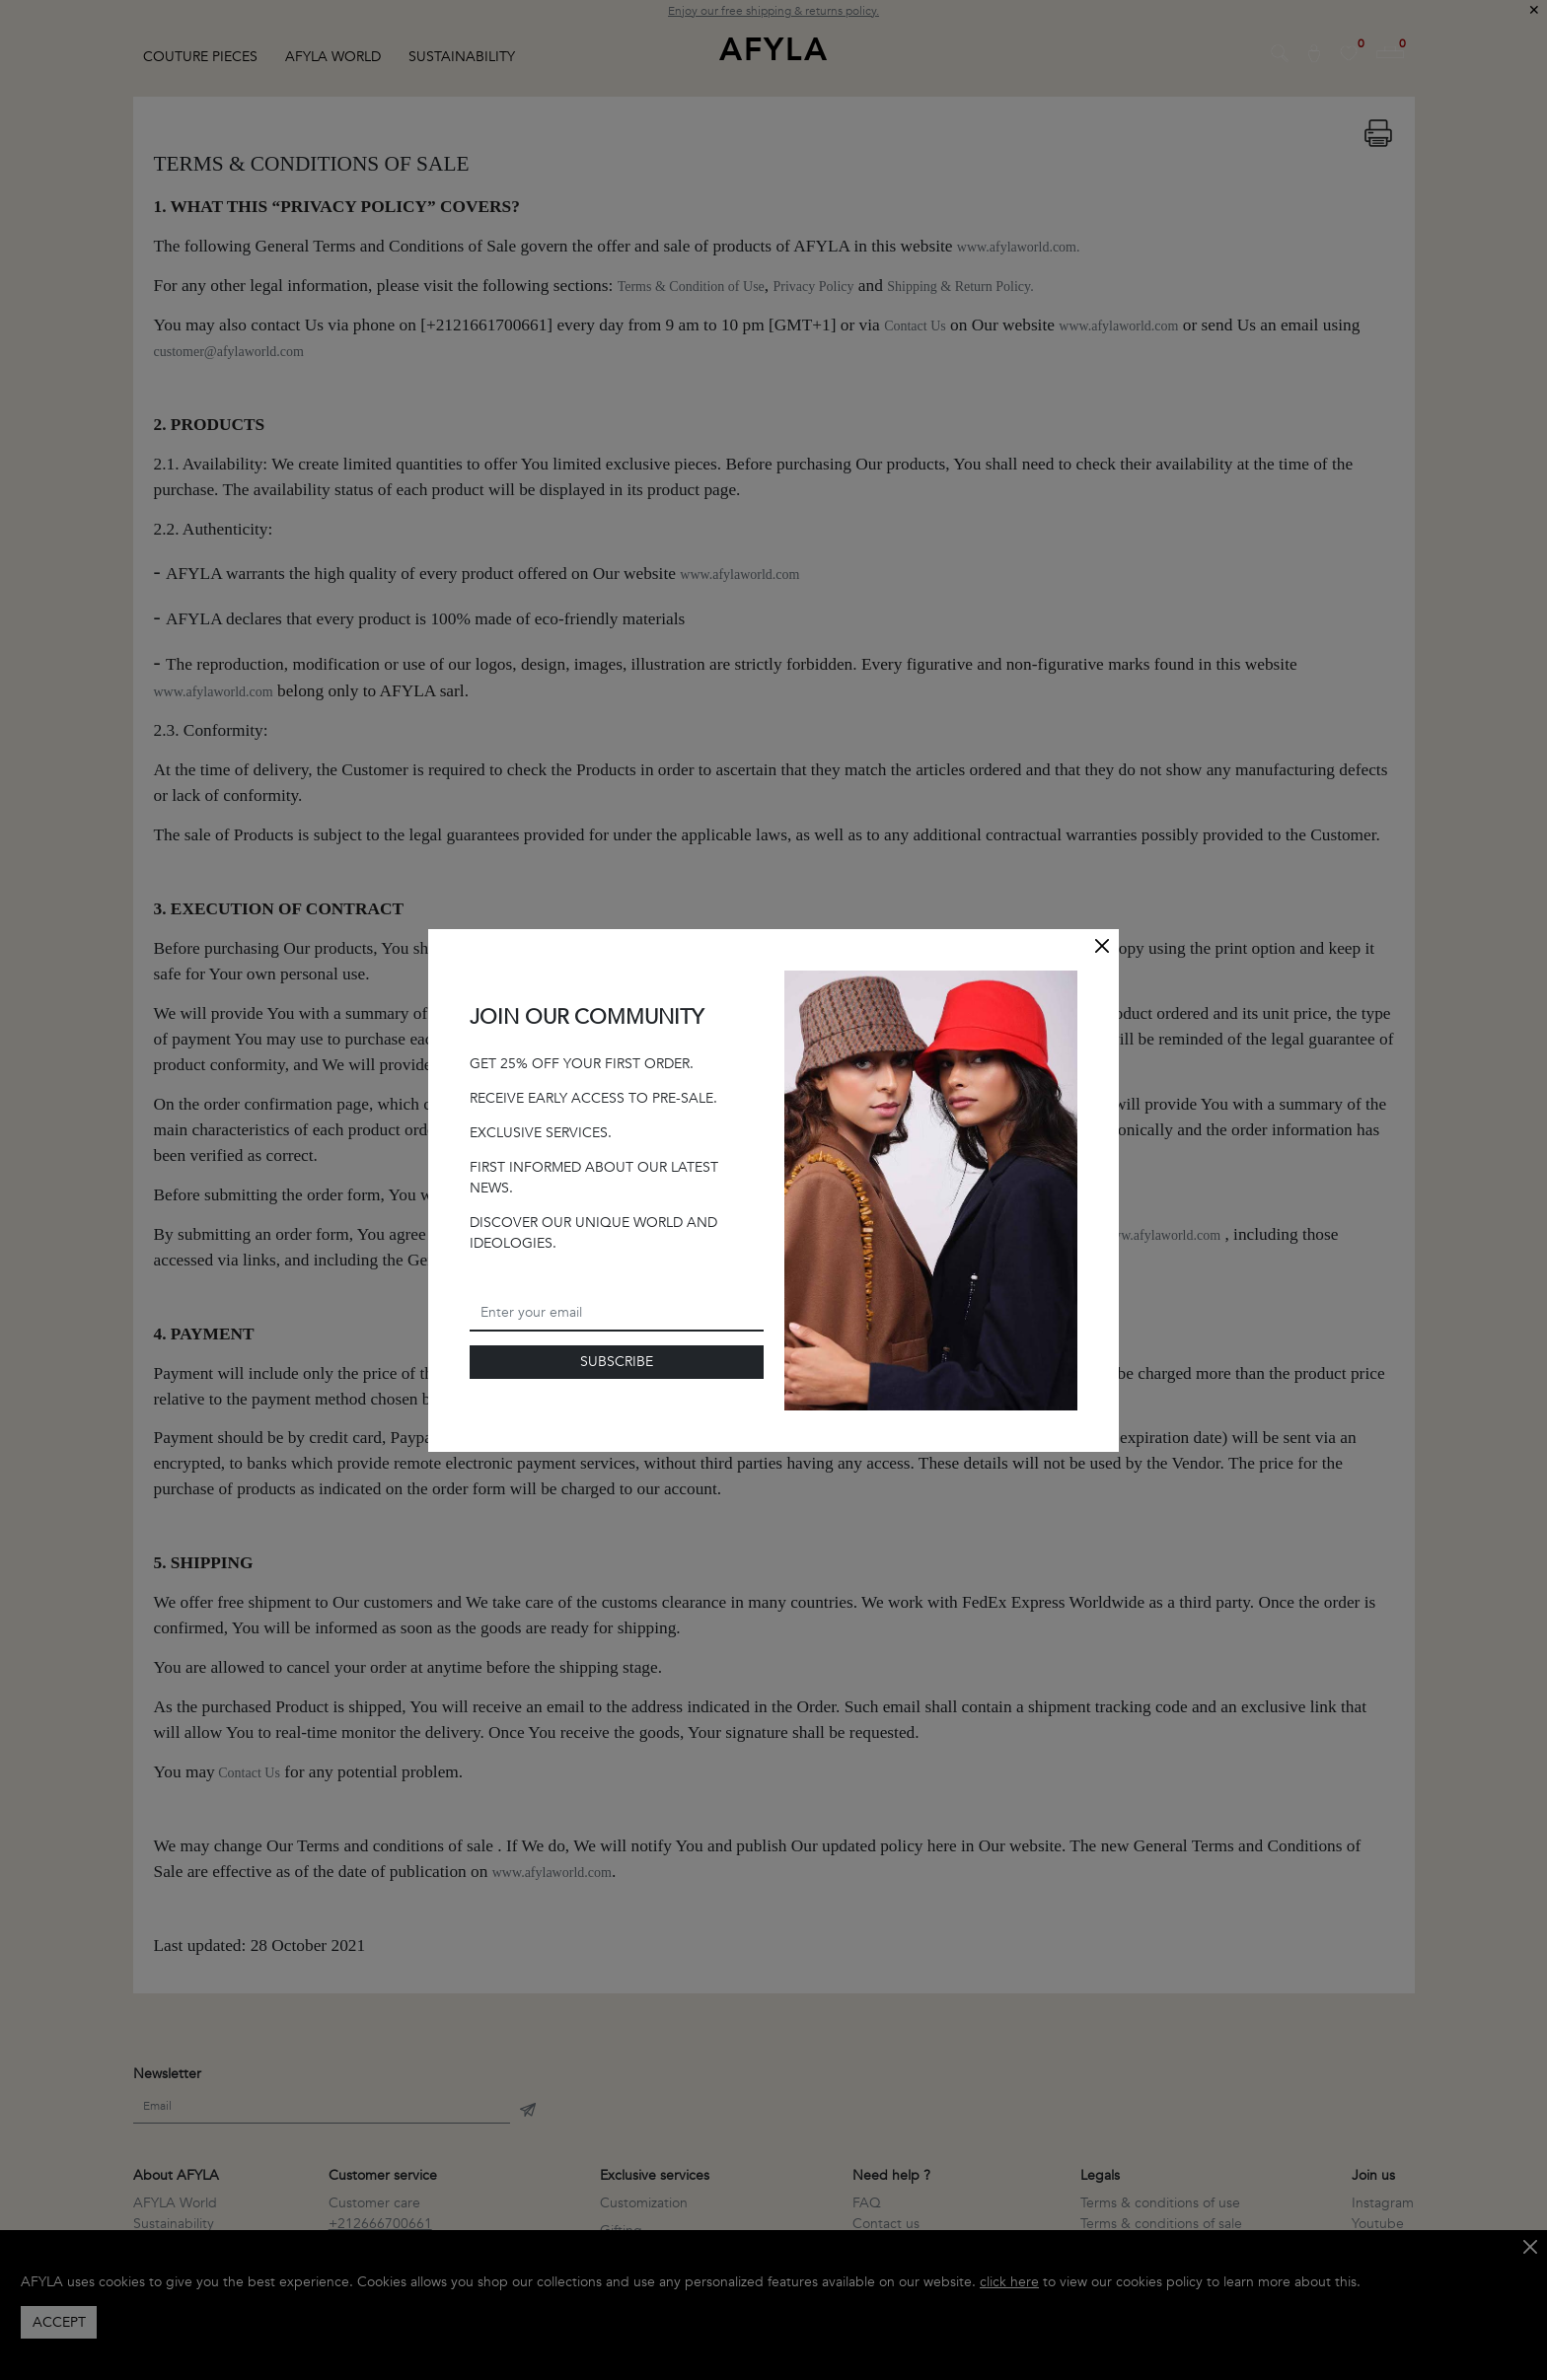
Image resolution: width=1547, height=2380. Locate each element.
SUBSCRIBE (616, 1361)
